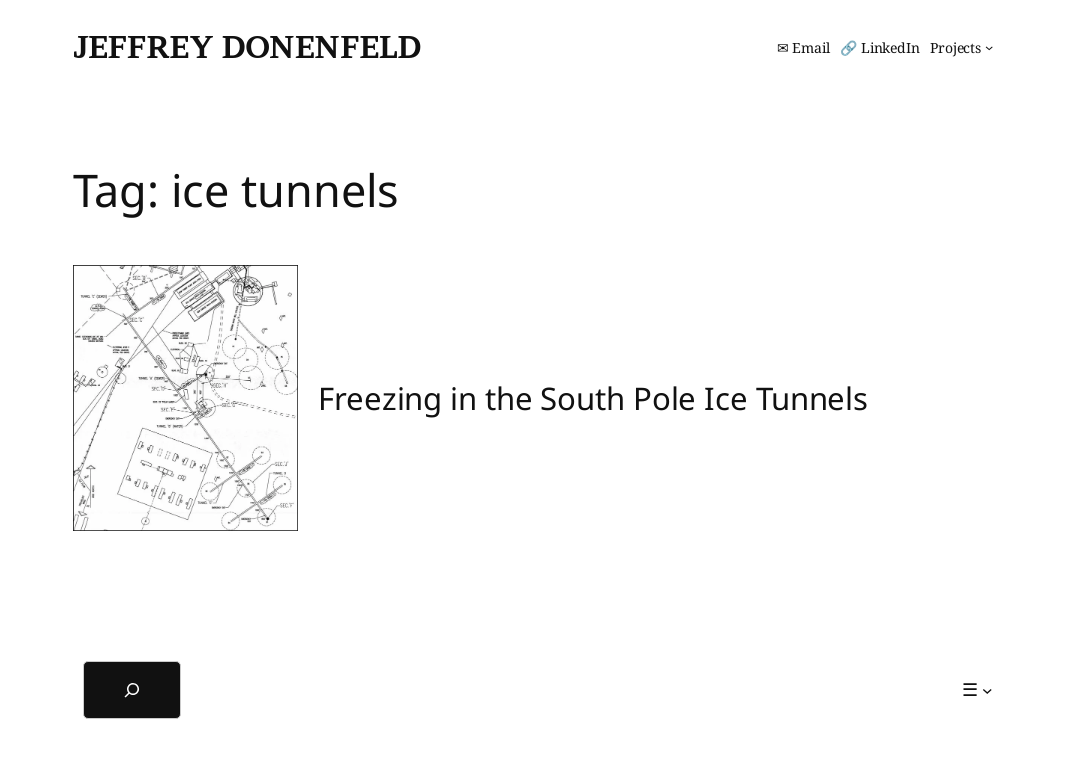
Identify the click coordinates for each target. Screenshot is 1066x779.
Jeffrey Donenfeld (247, 47)
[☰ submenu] (977, 689)
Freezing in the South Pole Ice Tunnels (593, 398)
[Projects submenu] (961, 48)
